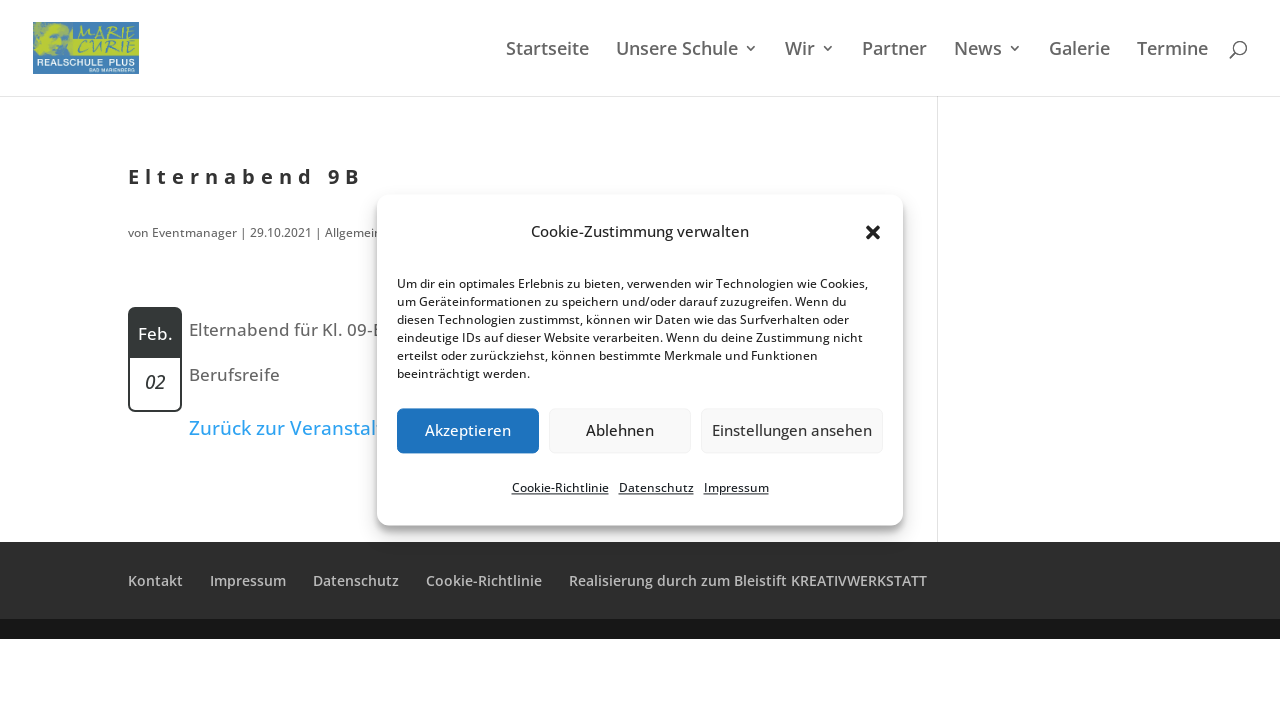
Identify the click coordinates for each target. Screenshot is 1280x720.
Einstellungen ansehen (792, 431)
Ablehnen (620, 431)
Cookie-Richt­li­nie (560, 487)
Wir (800, 50)
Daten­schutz (656, 487)
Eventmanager (194, 232)
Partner (894, 50)
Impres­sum (736, 487)
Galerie (1079, 50)
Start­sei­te (547, 50)
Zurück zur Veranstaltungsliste (326, 428)
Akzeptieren (468, 431)
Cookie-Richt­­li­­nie (484, 580)
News (978, 50)
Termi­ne (1172, 50)
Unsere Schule (677, 50)
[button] (873, 232)
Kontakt (155, 580)
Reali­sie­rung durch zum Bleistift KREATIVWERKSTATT (748, 580)
